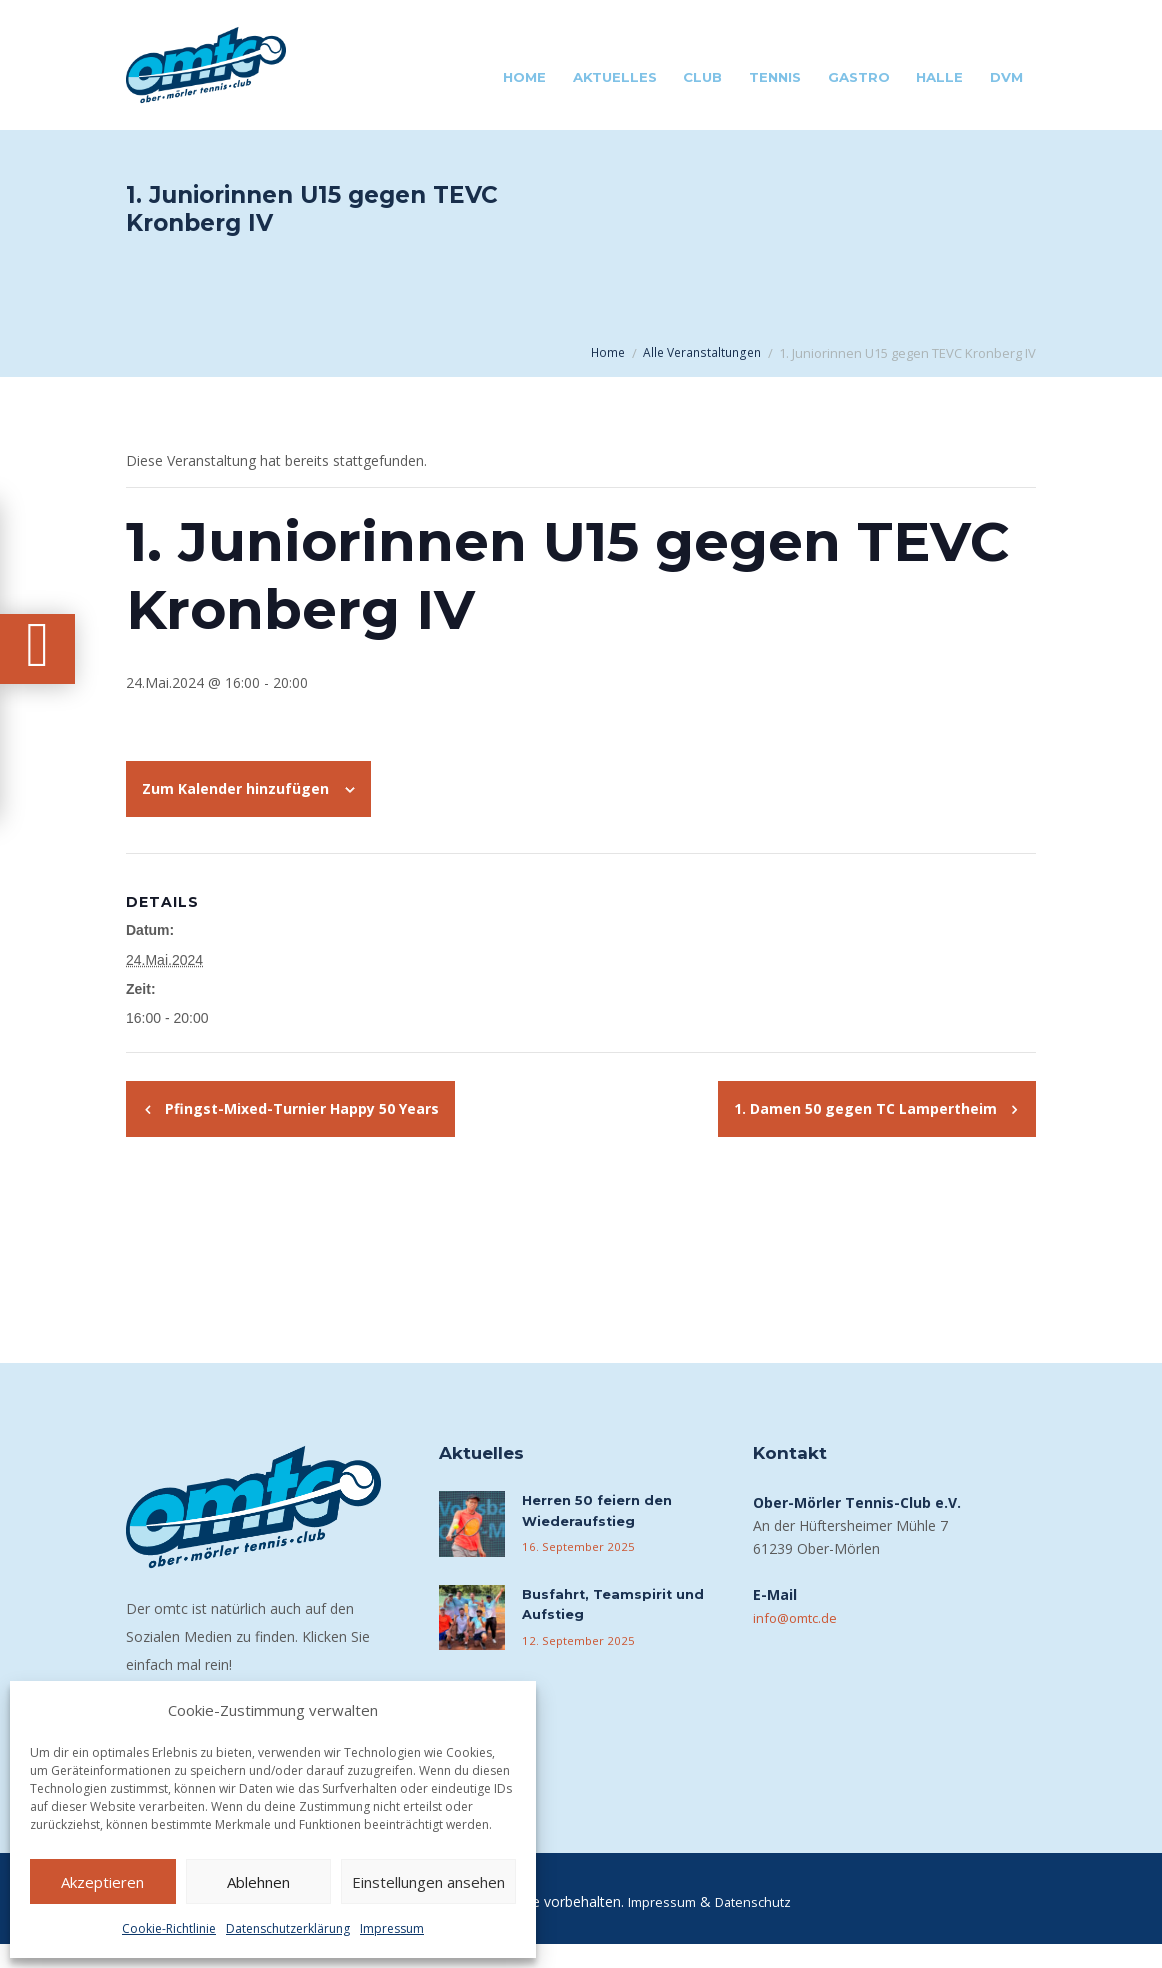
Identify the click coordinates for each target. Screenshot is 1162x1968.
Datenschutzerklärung (288, 1928)
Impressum (392, 1928)
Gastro (859, 77)
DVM (1006, 77)
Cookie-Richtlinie (169, 1928)
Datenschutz (756, 1925)
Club (702, 77)
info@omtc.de (798, 1637)
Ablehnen (258, 1882)
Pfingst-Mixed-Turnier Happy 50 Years (300, 1128)
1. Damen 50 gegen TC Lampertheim (867, 1128)
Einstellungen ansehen (428, 1882)
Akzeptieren (102, 1882)
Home (524, 77)
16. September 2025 (574, 1569)
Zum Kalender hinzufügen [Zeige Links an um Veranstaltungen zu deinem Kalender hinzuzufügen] (235, 808)
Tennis (775, 77)
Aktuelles (615, 77)
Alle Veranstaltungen (707, 353)
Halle (939, 77)
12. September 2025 (574, 1663)
